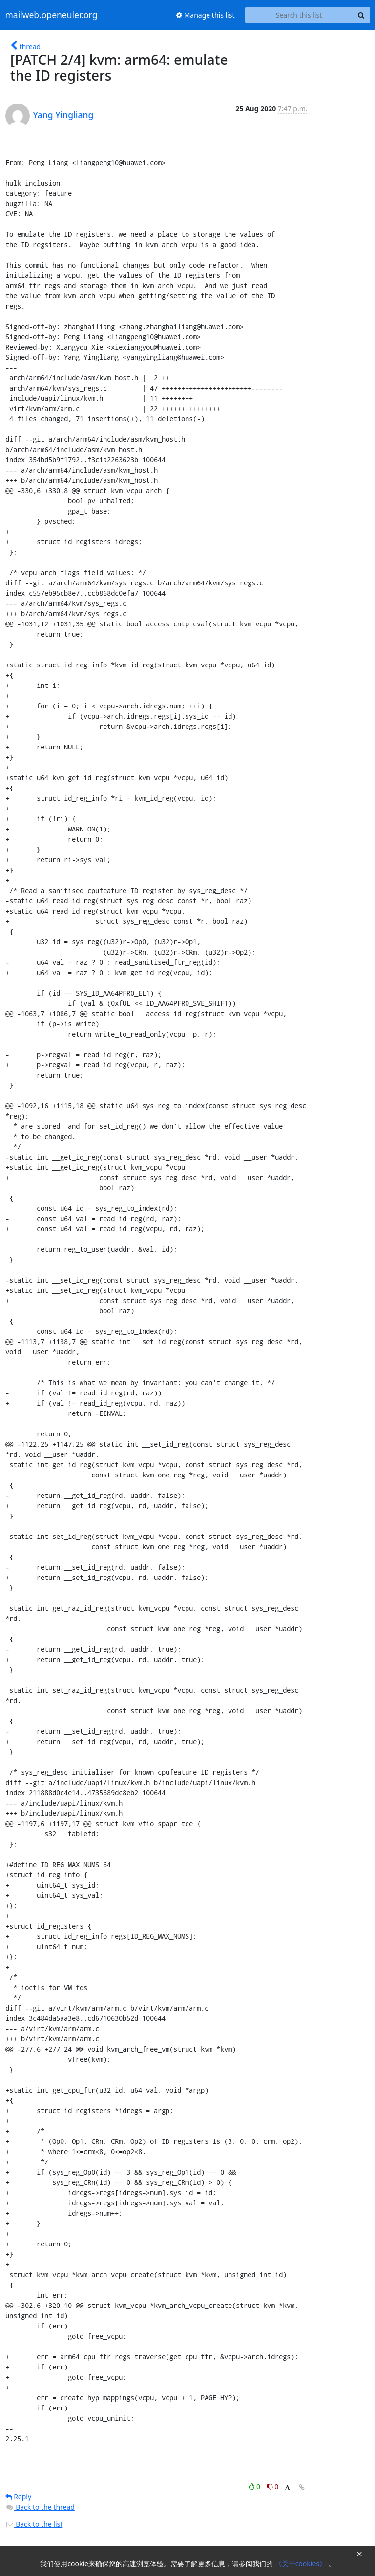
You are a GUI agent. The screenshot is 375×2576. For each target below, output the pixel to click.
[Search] (361, 15)
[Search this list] (299, 15)
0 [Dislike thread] (273, 2486)
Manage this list (205, 15)
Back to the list (34, 2524)
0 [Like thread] (255, 2486)
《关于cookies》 (301, 2563)
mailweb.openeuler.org (51, 15)
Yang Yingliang (63, 115)
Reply (18, 2496)
